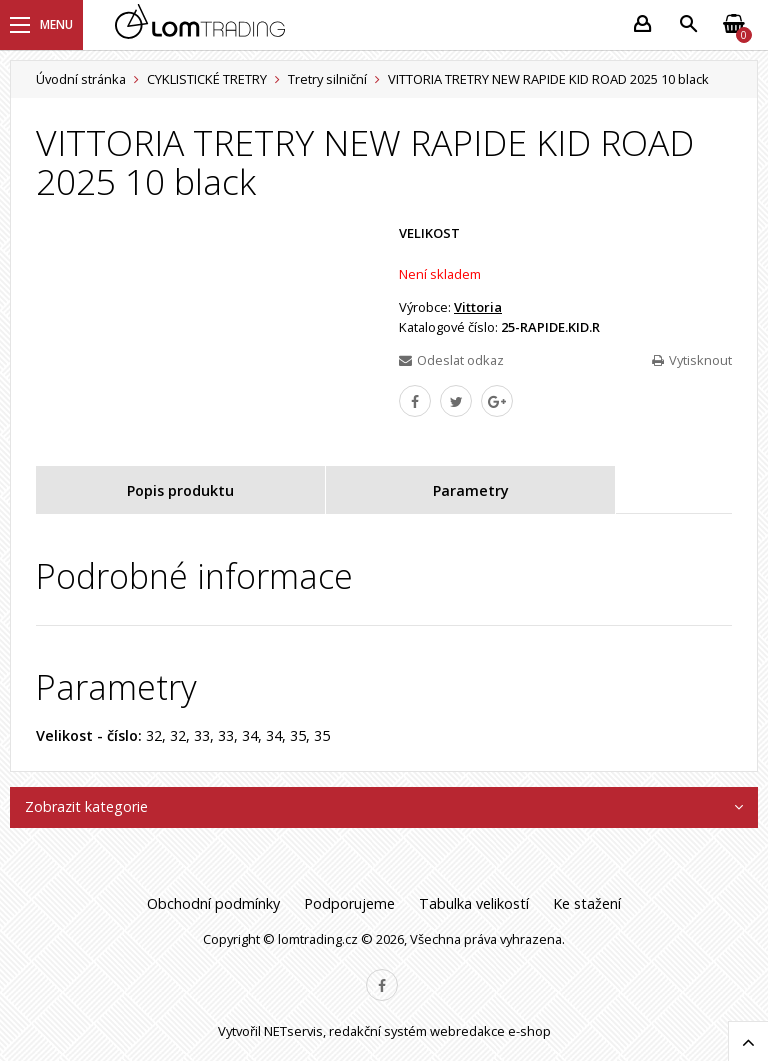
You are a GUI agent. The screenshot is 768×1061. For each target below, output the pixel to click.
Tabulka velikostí (474, 903)
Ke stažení (587, 903)
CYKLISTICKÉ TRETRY (207, 79)
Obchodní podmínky (213, 903)
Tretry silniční (327, 79)
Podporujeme (349, 903)
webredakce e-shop (490, 1031)
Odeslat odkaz (451, 360)
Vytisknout (692, 360)
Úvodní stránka (81, 79)
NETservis (293, 1031)
